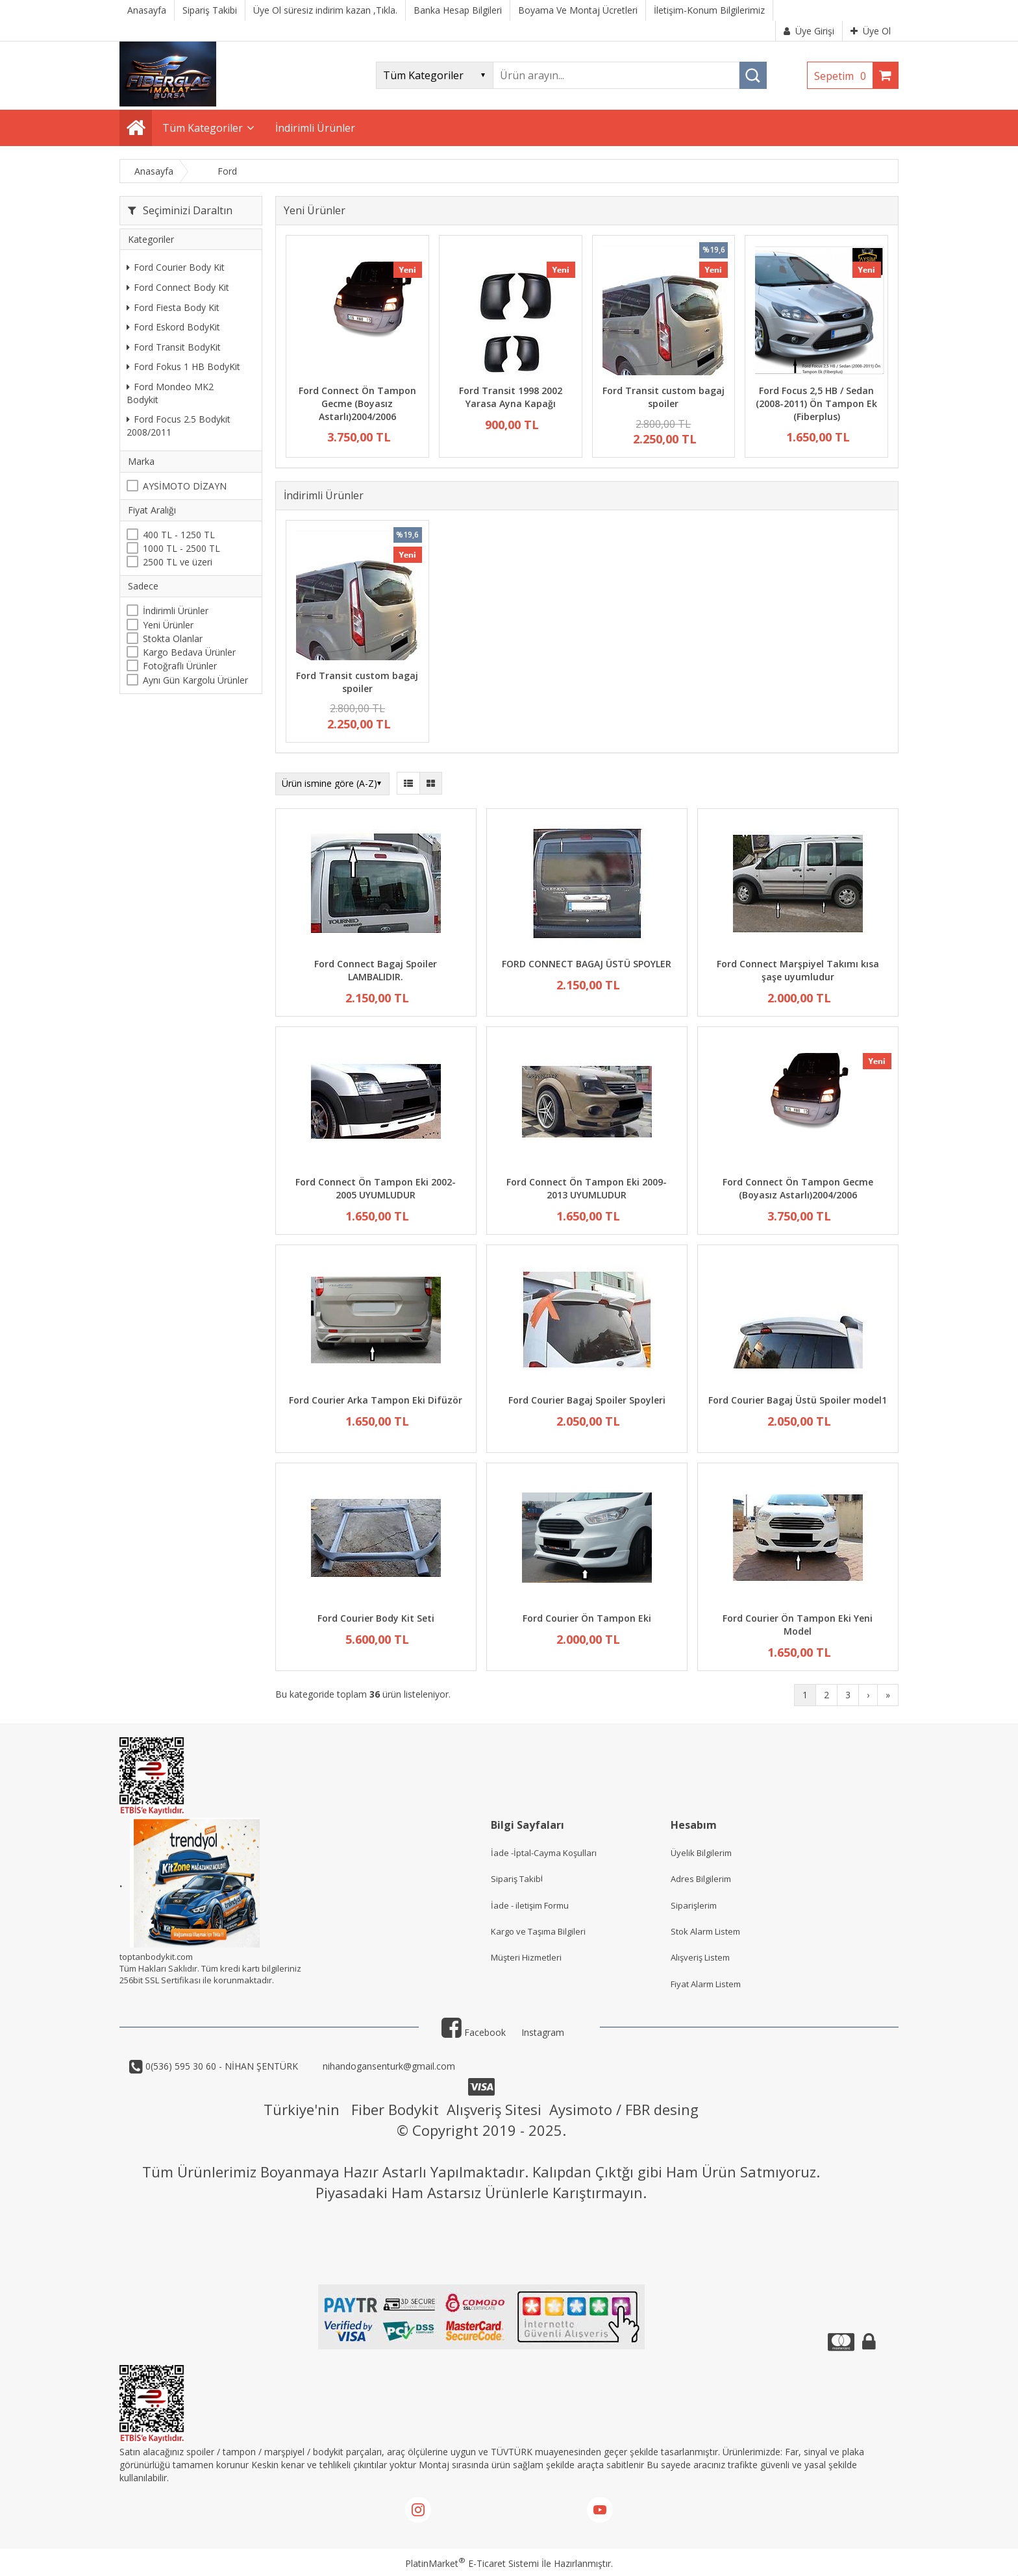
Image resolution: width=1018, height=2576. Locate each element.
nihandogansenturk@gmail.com (387, 2066)
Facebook (473, 2032)
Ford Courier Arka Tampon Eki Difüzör (375, 1400)
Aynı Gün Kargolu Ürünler (195, 680)
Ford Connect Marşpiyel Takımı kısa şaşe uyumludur (798, 970)
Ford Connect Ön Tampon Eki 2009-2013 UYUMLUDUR (586, 1188)
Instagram (542, 2032)
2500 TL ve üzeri (177, 562)
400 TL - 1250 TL (179, 534)
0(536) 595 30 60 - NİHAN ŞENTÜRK (220, 2066)
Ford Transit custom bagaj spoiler (663, 397)
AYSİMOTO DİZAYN (185, 486)
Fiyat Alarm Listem (706, 1984)
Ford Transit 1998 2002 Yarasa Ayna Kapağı (510, 397)
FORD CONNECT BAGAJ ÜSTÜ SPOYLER (586, 964)
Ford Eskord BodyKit (173, 327)
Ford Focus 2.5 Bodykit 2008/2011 (178, 425)
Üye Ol (870, 31)
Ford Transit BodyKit (174, 347)
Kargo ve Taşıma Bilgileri (538, 1931)
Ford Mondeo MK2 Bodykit (170, 393)
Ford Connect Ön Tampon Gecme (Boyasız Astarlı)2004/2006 (357, 403)
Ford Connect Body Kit (178, 287)
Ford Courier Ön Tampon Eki (587, 1618)
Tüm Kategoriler (202, 128)
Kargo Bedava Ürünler (189, 652)
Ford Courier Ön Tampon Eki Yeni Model (798, 1624)
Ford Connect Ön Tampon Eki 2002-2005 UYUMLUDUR (375, 1188)
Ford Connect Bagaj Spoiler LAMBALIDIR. (375, 970)
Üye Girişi (809, 31)
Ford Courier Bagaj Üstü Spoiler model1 (797, 1400)
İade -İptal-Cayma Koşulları (544, 1853)
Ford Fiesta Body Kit (173, 307)
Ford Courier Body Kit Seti (375, 1618)
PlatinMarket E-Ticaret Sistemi (472, 2563)
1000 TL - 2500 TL (181, 548)
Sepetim (843, 76)
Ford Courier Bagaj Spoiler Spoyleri (586, 1400)
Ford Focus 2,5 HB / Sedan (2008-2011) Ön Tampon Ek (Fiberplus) (816, 403)
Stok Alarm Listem (705, 1931)
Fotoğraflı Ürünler (180, 666)
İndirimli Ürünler (175, 610)
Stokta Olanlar (173, 638)
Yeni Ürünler (168, 625)
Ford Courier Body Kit (176, 267)
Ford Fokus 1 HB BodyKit (183, 366)
